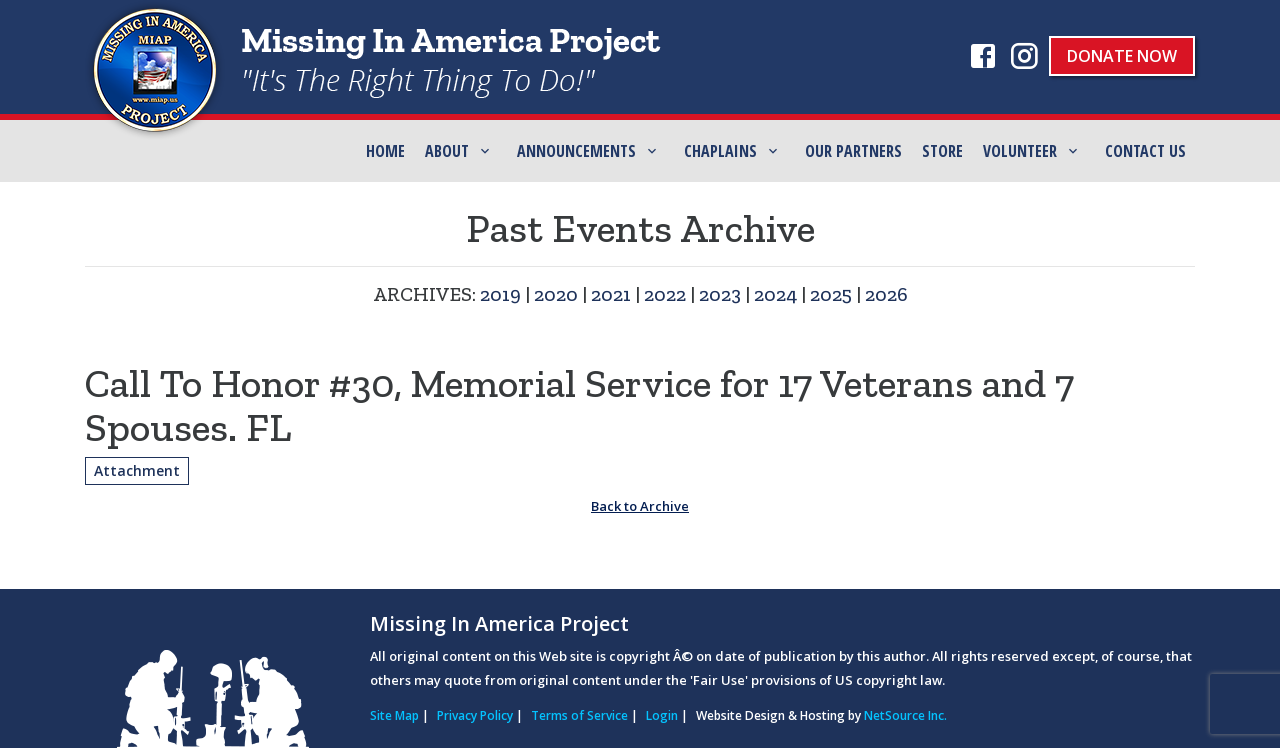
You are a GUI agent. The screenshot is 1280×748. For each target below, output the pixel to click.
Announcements (576, 151)
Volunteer (1020, 151)
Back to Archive (640, 506)
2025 (831, 294)
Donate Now (1122, 56)
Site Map (394, 715)
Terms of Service (579, 715)
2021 (611, 294)
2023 (720, 294)
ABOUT (447, 151)
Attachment (137, 470)
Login (662, 715)
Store (942, 151)
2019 (500, 294)
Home (385, 151)
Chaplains (720, 151)
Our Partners (853, 151)
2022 (665, 294)
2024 (775, 294)
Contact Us (1145, 151)
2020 (556, 294)
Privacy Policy (475, 715)
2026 (886, 294)
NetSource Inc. (905, 715)
